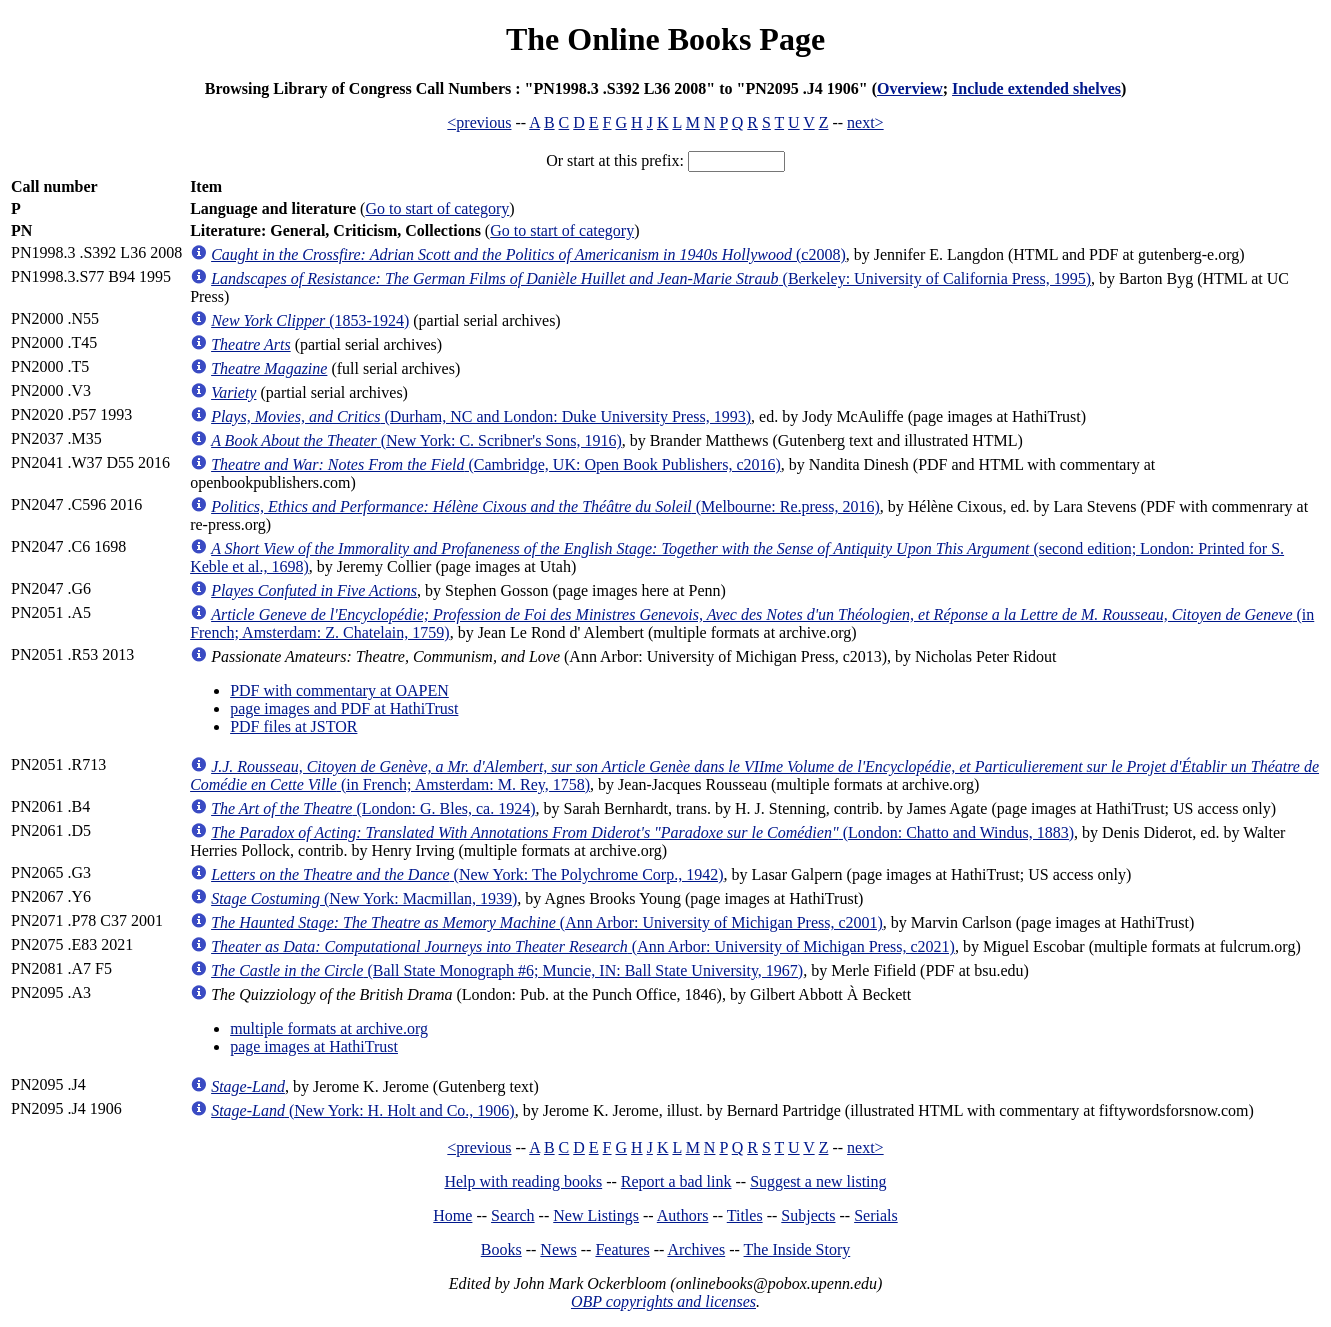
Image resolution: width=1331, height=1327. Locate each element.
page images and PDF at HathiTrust (344, 708)
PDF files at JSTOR (293, 726)
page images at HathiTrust (314, 1046)
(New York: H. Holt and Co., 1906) (363, 1110)
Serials (876, 1215)
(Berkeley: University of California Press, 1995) (651, 278)
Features (622, 1249)
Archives (696, 1249)
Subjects (808, 1215)
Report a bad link (676, 1181)
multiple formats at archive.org (329, 1028)
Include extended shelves (1036, 88)
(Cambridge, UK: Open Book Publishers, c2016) (496, 464)
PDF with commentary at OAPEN (339, 690)
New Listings (596, 1215)
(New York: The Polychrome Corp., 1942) (467, 874)
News (558, 1249)
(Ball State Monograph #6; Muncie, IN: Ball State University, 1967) (507, 970)
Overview (910, 88)
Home (452, 1215)
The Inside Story (797, 1249)
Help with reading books (523, 1181)
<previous (479, 122)
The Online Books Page (665, 39)
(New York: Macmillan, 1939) (364, 898)
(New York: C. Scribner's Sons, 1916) (416, 440)
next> (865, 122)
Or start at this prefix (612, 160)
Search (513, 1215)
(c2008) (528, 254)
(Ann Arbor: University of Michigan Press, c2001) (547, 922)
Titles (745, 1215)
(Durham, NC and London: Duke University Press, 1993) (481, 416)
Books (501, 1249)
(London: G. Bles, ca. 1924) (373, 808)
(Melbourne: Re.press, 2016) (545, 506)
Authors (683, 1215)
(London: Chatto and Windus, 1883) (642, 832)
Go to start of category (437, 208)
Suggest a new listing (818, 1181)
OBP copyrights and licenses (663, 1301)
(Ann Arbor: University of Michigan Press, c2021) (583, 946)
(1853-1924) (310, 320)
